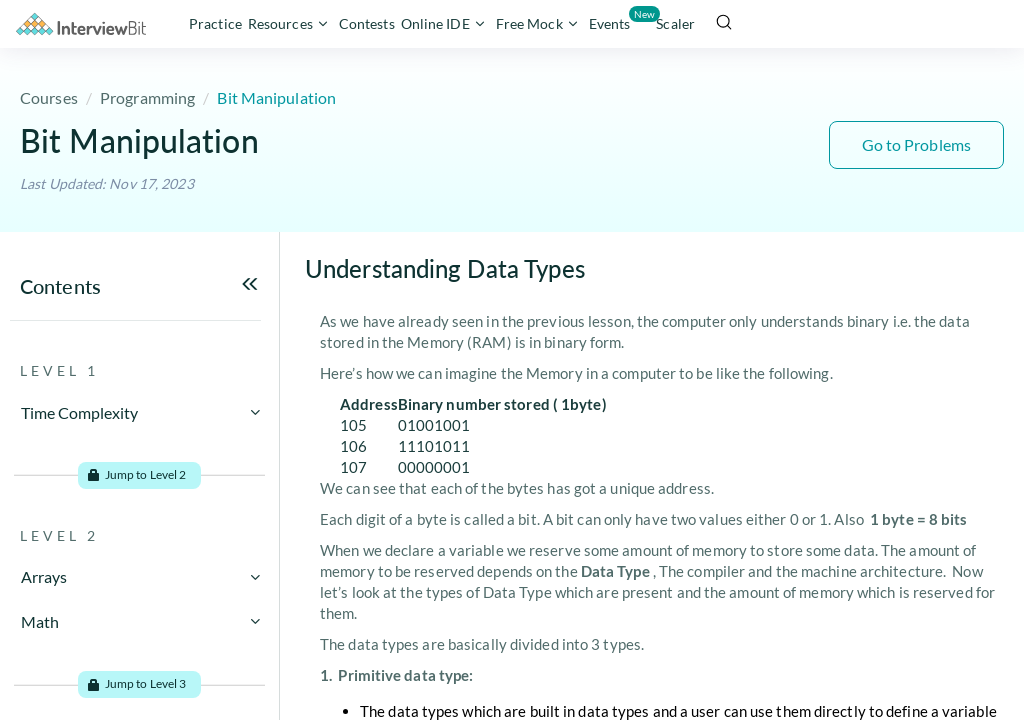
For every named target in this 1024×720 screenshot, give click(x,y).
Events (611, 19)
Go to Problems (916, 144)
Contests (367, 23)
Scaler (675, 23)
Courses (49, 97)
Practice (215, 23)
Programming (147, 97)
